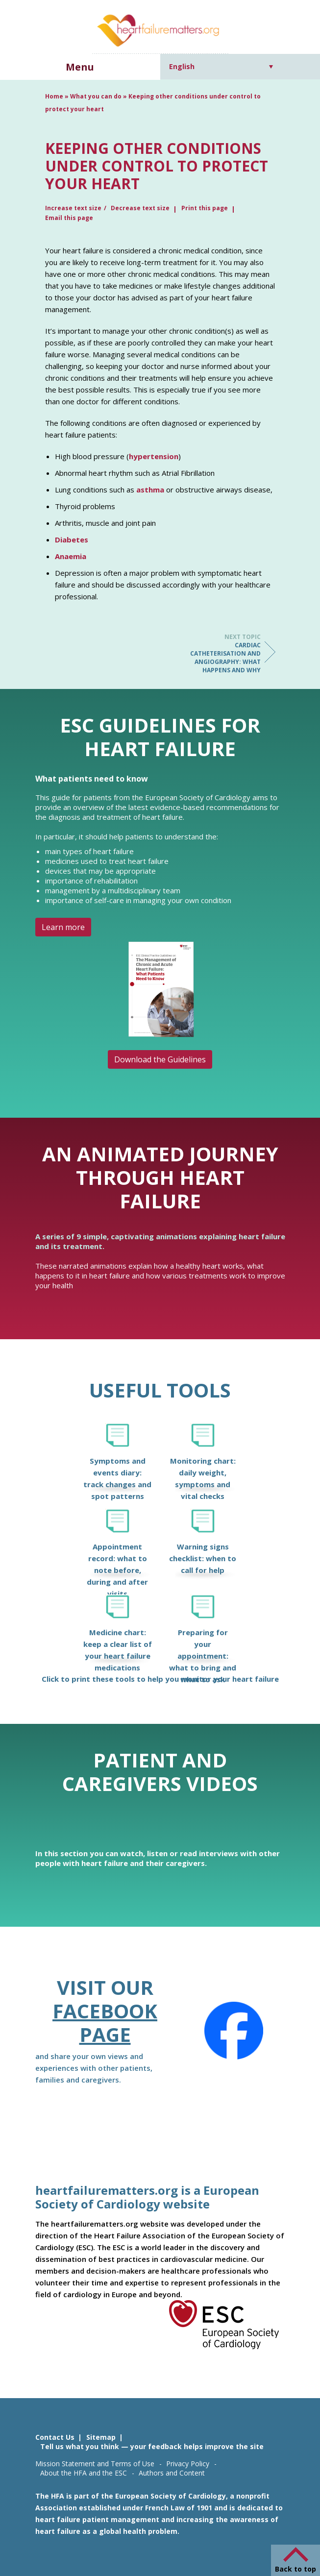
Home (54, 96)
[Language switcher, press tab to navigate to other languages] (221, 66)
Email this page (69, 218)
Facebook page (104, 2022)
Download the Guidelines (160, 1059)
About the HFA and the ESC (83, 2473)
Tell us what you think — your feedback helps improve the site (152, 2446)
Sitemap (101, 2437)
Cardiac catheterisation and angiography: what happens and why (221, 653)
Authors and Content (172, 2473)
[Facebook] (233, 2030)
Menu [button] (80, 67)
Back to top (295, 2569)
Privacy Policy (187, 2463)
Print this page (204, 208)
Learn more (63, 927)
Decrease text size (140, 208)
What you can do (96, 96)
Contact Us (54, 2437)
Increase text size (73, 208)
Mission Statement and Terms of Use (94, 2463)
